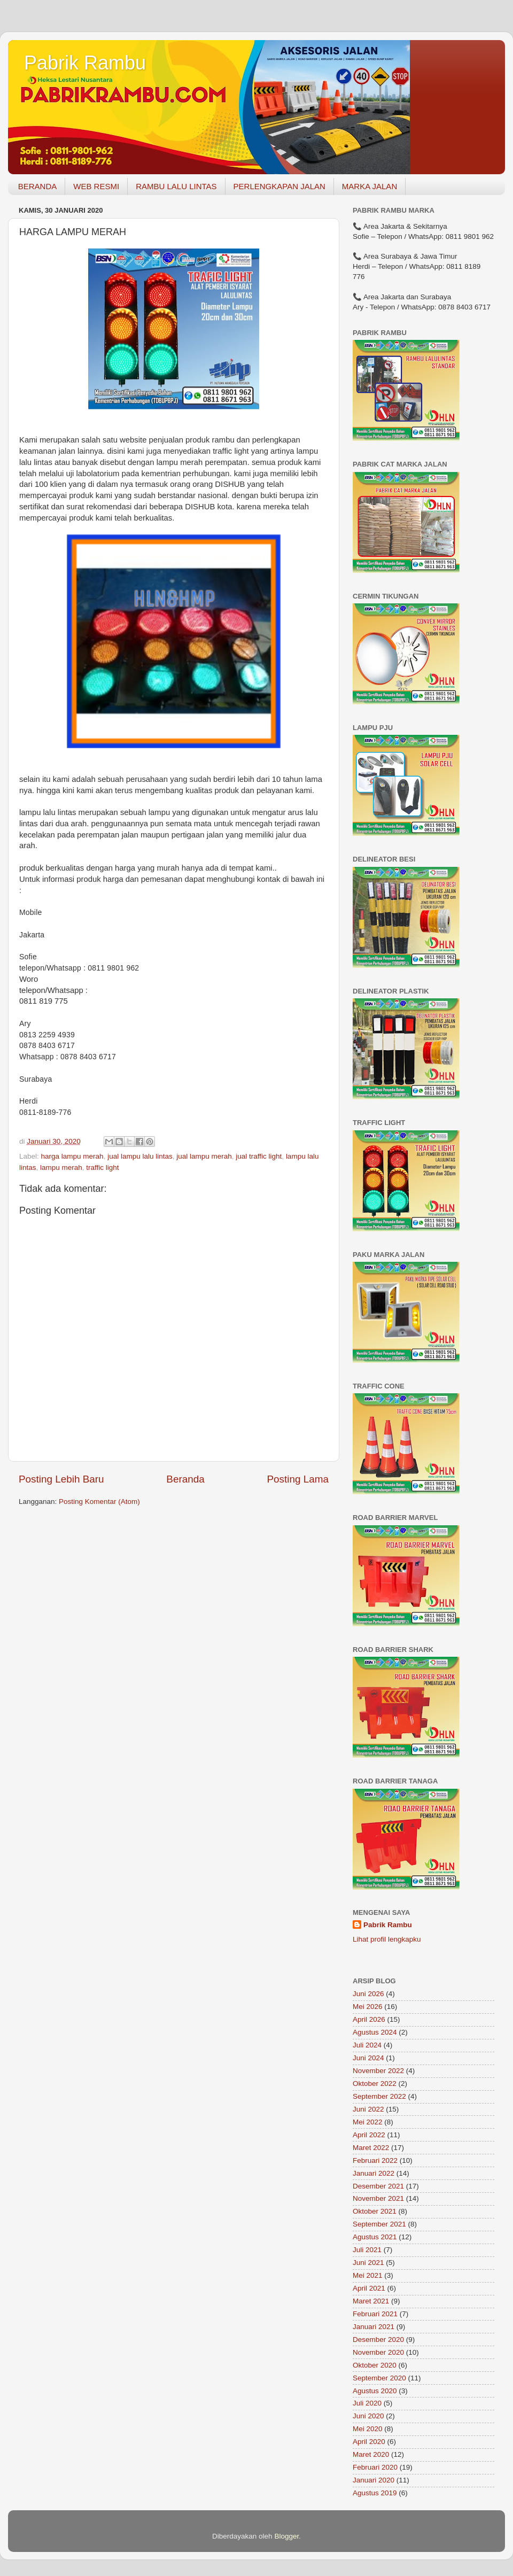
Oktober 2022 (375, 2084)
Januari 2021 (373, 2327)
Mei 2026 (368, 2007)
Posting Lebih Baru (61, 1479)
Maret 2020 (371, 2454)
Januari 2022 (373, 2173)
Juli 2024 (367, 2045)
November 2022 (378, 2071)
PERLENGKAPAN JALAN (279, 186)
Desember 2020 (378, 2340)
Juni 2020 (368, 2416)
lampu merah (61, 1167)
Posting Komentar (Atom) (99, 1502)
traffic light (102, 1167)
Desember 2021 (378, 2186)
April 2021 (369, 2288)
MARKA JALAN (369, 186)
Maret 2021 (371, 2301)
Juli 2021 (367, 2250)
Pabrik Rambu (85, 63)
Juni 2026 (368, 1994)
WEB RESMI (96, 186)
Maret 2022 (371, 2148)
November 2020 (378, 2352)
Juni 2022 (368, 2109)
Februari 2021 (375, 2314)
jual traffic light (259, 1156)
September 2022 (379, 2096)
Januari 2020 (373, 2480)
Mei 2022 (368, 2122)
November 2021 (378, 2198)
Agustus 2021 (375, 2237)
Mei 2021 (368, 2275)
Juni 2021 (368, 2263)
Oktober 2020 (375, 2365)
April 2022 (369, 2135)
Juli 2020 (367, 2403)
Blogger (286, 2536)
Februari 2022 (375, 2160)
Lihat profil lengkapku (387, 1939)
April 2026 (369, 2019)
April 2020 (369, 2442)
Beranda (185, 1479)
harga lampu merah (72, 1156)
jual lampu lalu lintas (140, 1156)
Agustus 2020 (375, 2391)
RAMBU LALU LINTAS (176, 186)
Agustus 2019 (375, 2493)
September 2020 (379, 2378)
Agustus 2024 (375, 2032)
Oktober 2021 (375, 2211)
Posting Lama (298, 1479)
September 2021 (379, 2224)
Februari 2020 (375, 2467)
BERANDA (37, 186)
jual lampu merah (204, 1156)
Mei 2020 (368, 2429)
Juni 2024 (368, 2058)
